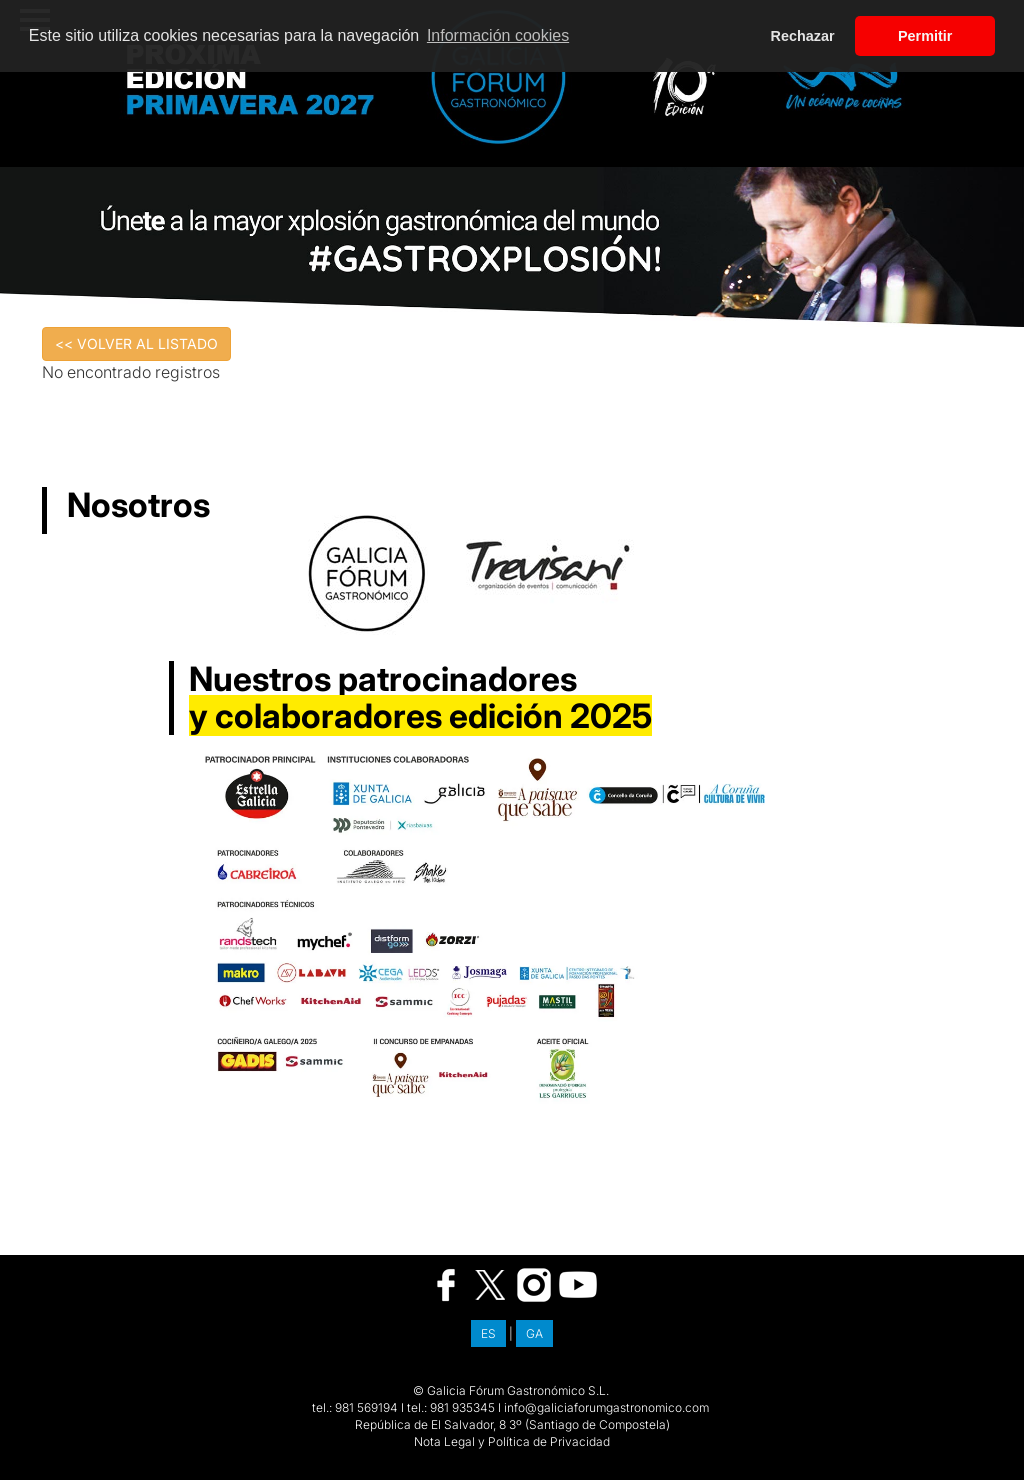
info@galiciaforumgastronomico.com (606, 1407)
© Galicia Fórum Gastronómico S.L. (511, 1390)
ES (488, 1333)
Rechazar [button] (803, 36)
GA (534, 1333)
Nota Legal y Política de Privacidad (512, 1441)
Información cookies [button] (498, 35)
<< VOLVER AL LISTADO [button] (136, 343)
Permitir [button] (925, 36)
